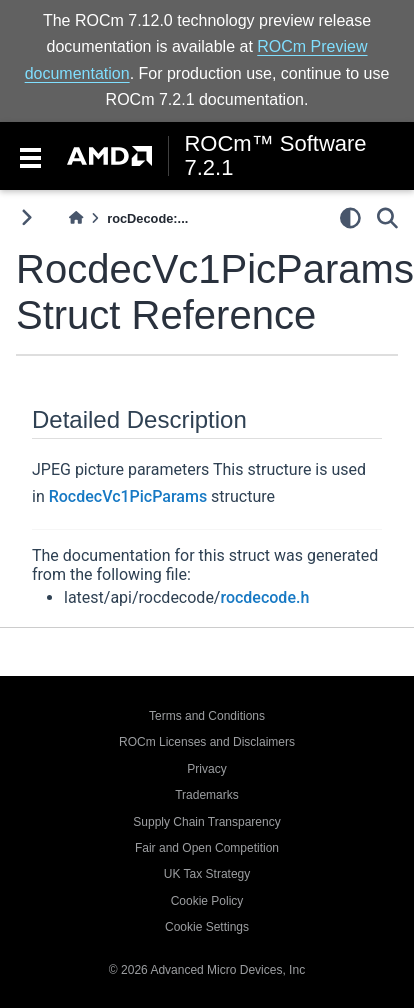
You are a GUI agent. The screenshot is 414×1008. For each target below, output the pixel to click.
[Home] (76, 218)
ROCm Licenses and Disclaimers (207, 742)
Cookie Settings (207, 927)
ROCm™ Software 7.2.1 (275, 156)
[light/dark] (350, 217)
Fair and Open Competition (207, 848)
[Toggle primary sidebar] (26, 217)
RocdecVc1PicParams (128, 496)
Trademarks (207, 795)
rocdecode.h (264, 597)
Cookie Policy (207, 901)
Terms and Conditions (207, 716)
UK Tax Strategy (207, 874)
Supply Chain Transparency (206, 822)
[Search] (387, 217)
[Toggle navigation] (30, 156)
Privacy (206, 769)
